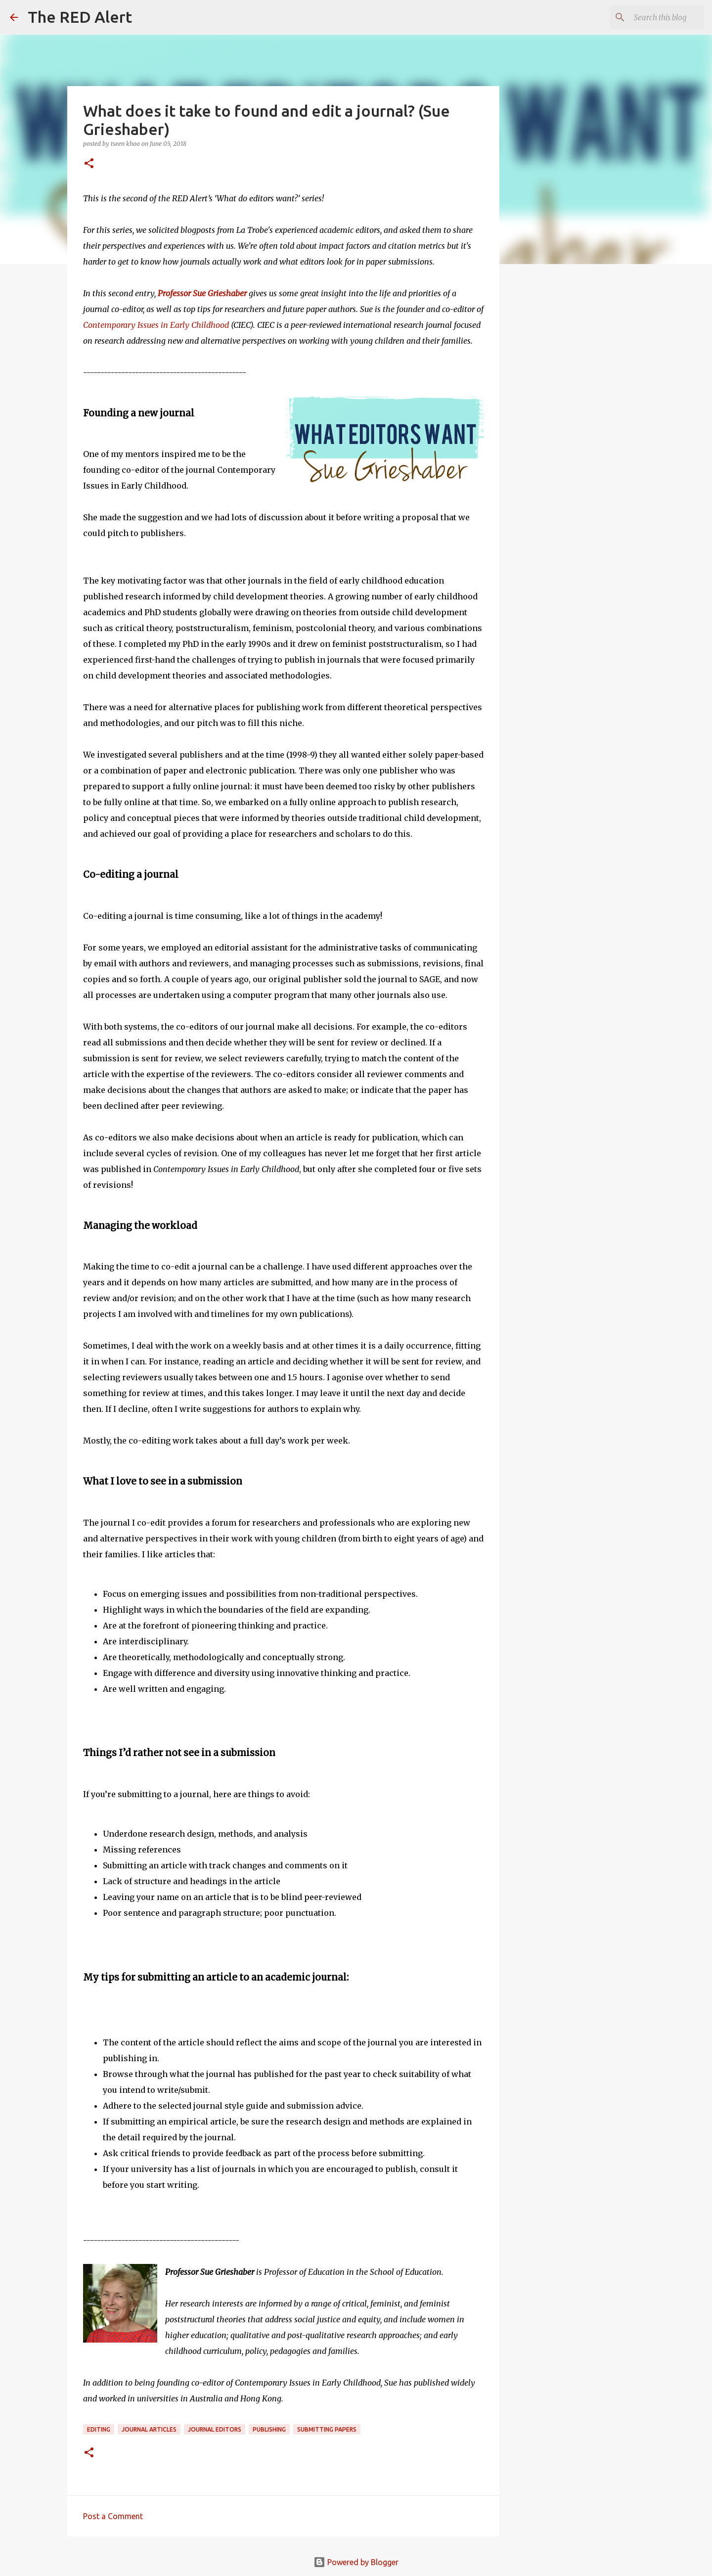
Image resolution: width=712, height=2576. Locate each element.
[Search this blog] (652, 17)
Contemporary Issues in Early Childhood (156, 325)
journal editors (214, 2429)
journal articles (149, 2429)
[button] (89, 164)
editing (98, 2429)
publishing (269, 2429)
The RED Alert (80, 17)
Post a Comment (113, 2516)
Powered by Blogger (356, 2562)
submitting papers (326, 2429)
